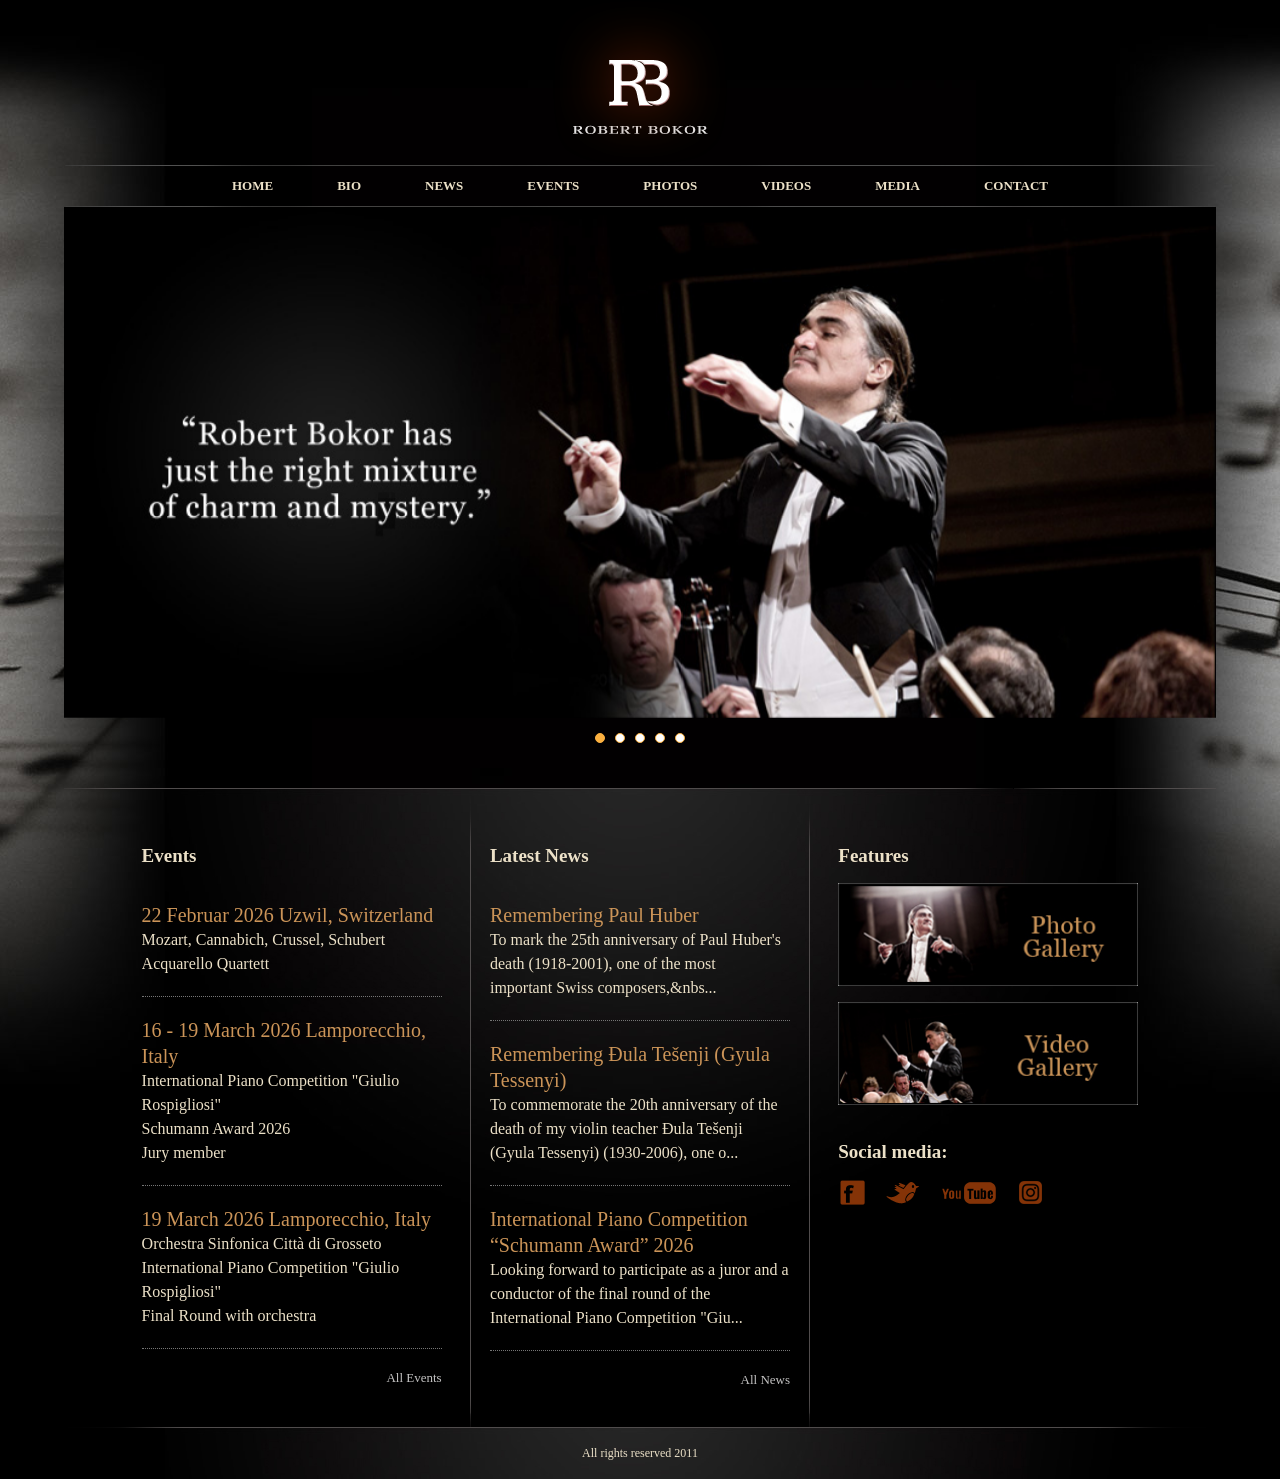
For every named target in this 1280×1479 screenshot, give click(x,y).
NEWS (444, 185)
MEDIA (897, 185)
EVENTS (553, 185)
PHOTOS (670, 185)
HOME (252, 185)
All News (765, 1379)
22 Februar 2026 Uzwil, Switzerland (288, 915)
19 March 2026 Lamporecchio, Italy (286, 1219)
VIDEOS (786, 185)
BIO (349, 185)
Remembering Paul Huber (594, 915)
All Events (413, 1377)
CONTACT (1016, 185)
